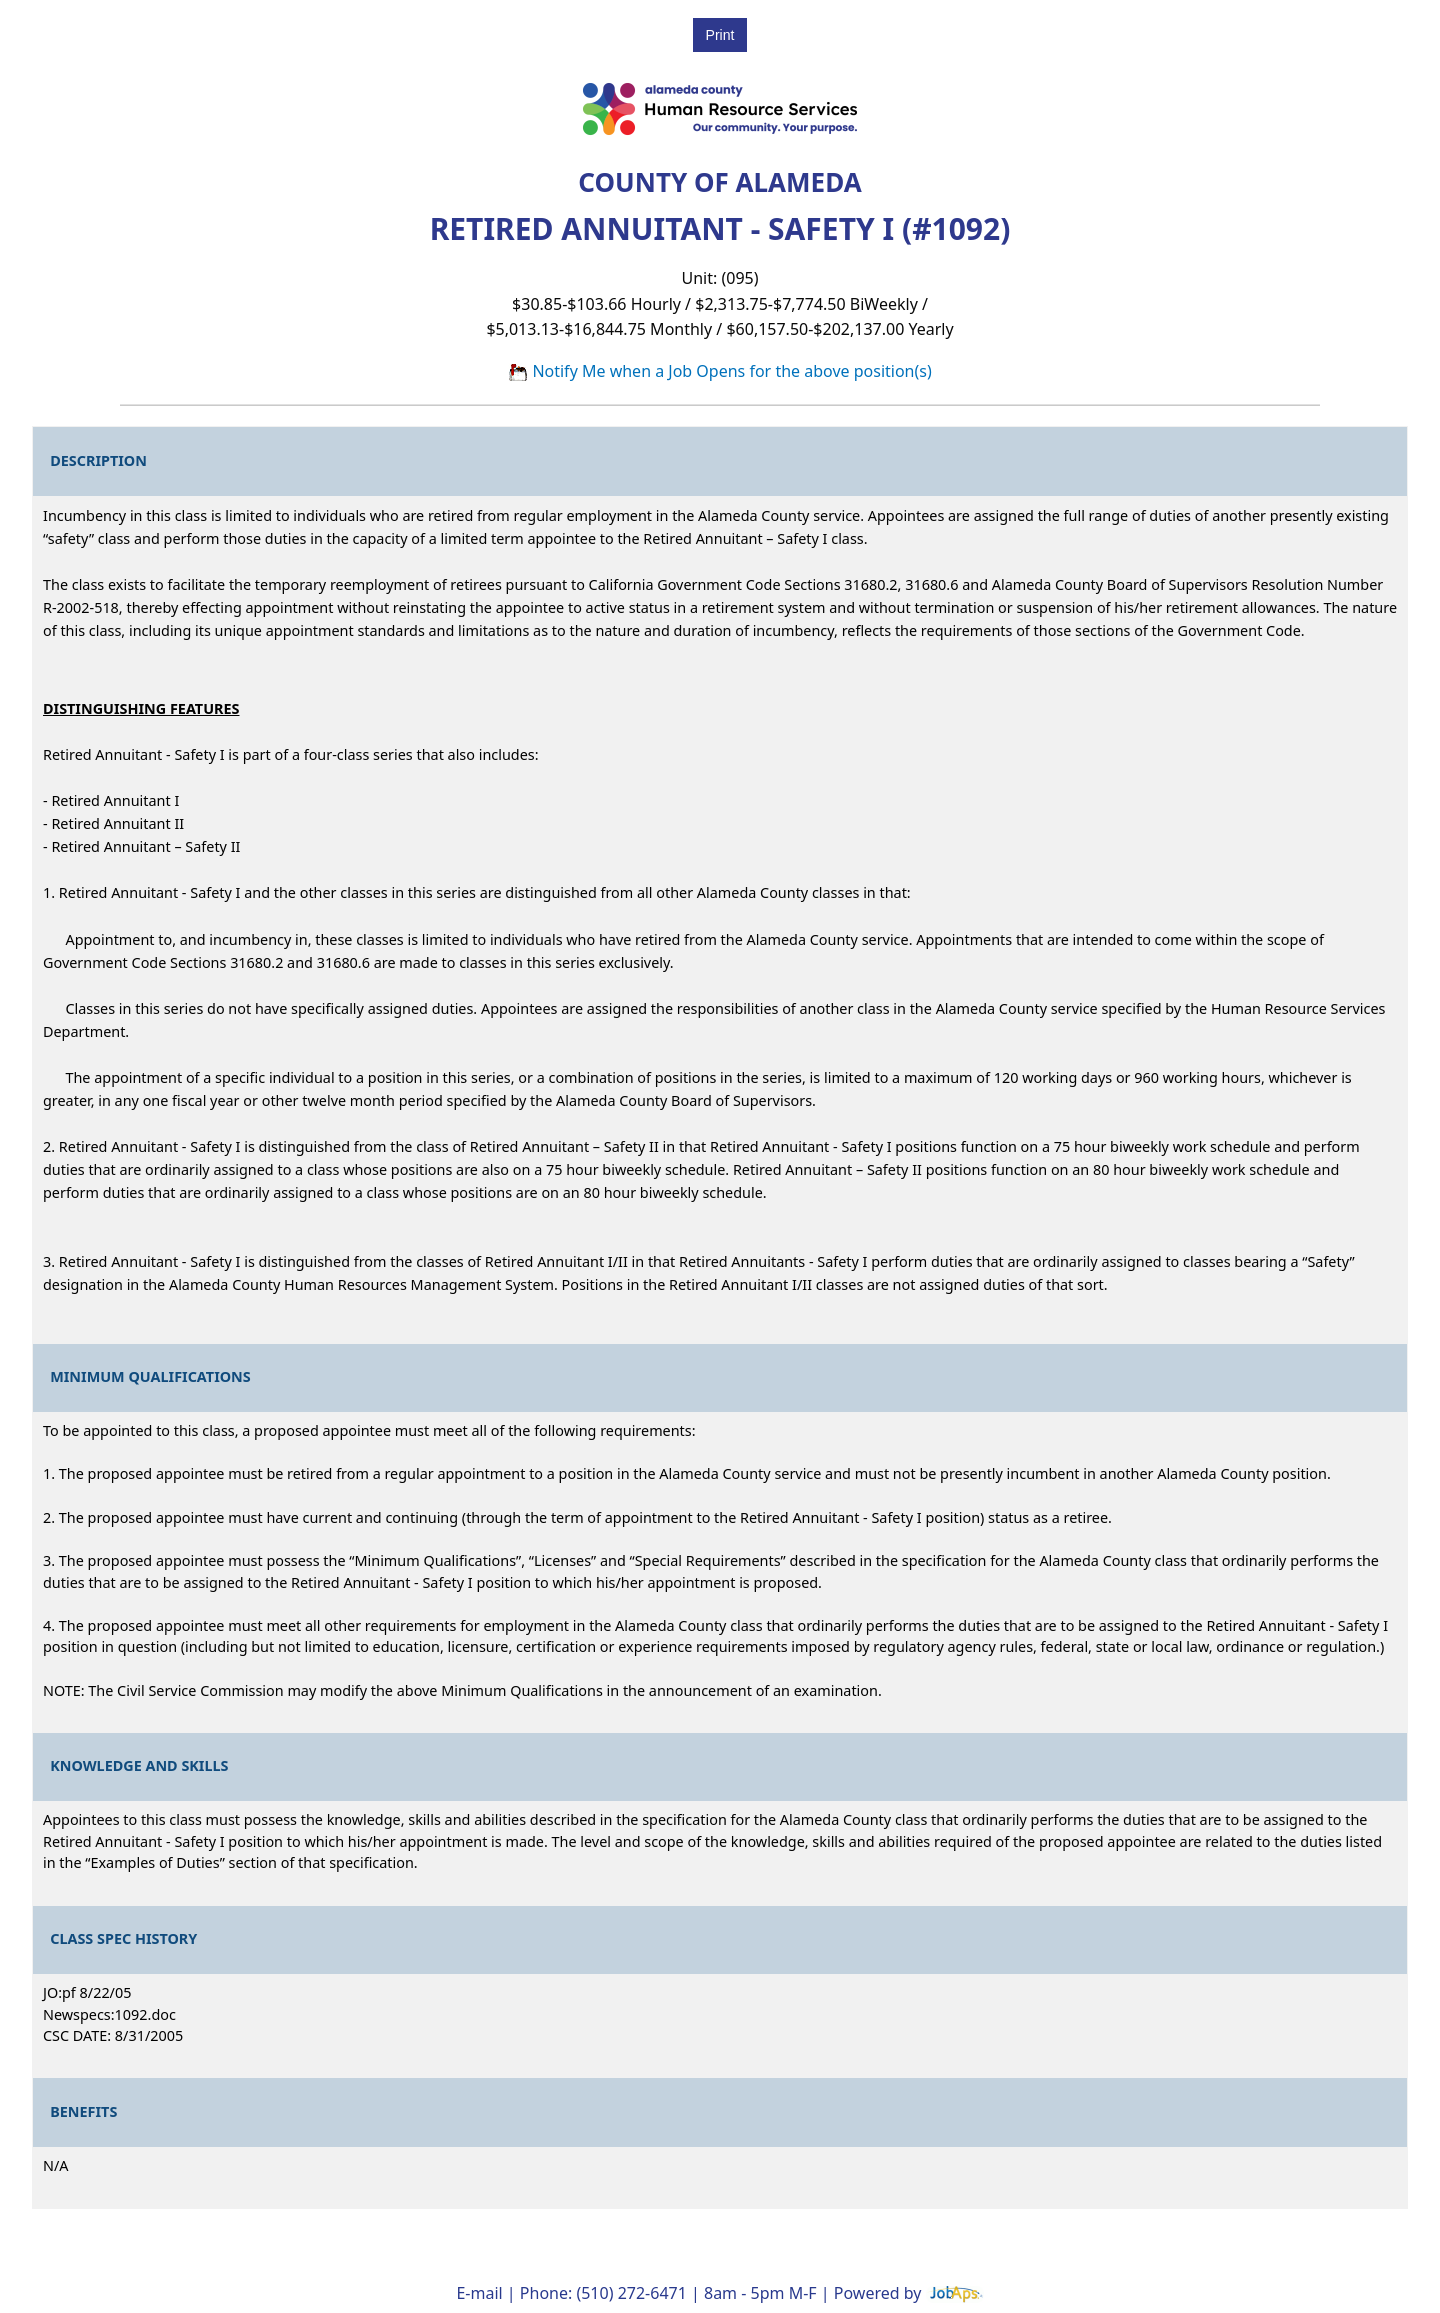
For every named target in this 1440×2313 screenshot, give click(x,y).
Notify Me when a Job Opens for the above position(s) (720, 371)
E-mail (479, 2293)
